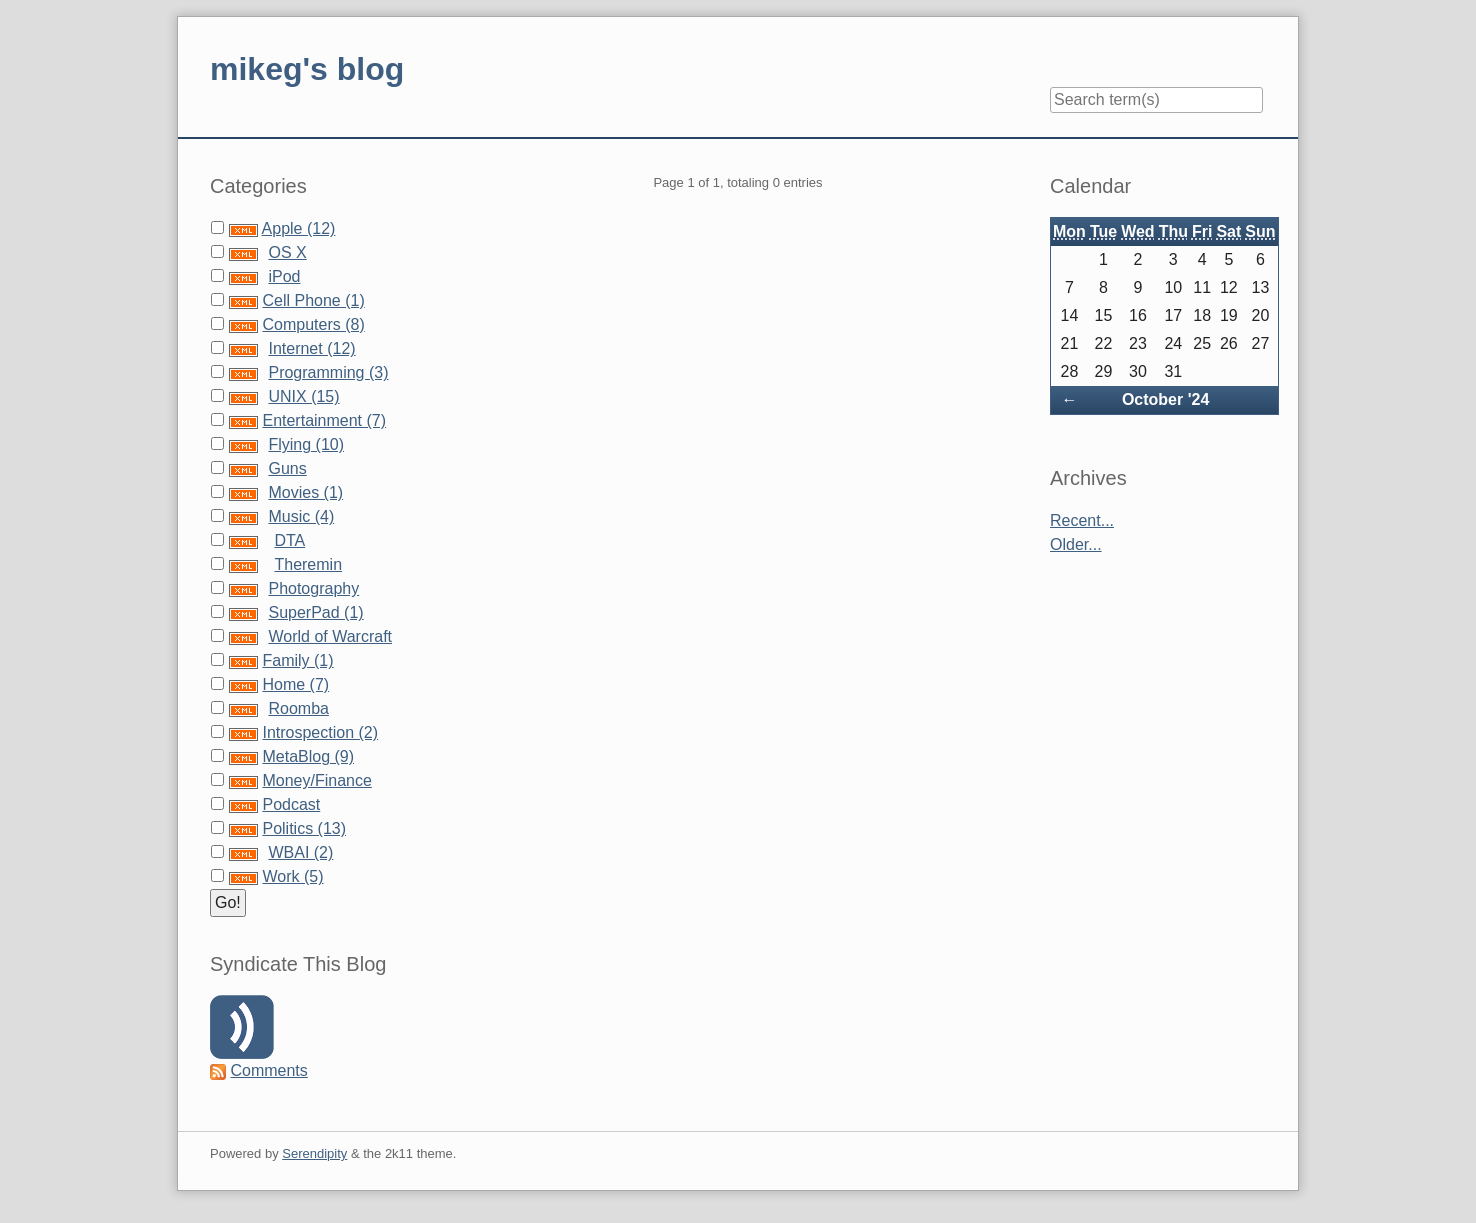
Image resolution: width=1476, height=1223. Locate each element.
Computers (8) (313, 324)
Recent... (1082, 520)
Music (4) (301, 516)
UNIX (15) (303, 396)
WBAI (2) (300, 852)
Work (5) (292, 876)
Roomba (298, 708)
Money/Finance (316, 780)
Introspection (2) (320, 732)
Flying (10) (306, 444)
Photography (313, 588)
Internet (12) (311, 348)
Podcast (291, 804)
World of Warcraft (330, 636)
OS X (287, 252)
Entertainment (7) (324, 420)
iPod (284, 276)
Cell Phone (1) (313, 300)
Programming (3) (328, 372)
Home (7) (295, 684)
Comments (268, 1070)
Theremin (308, 564)
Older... (1076, 544)
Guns (287, 468)
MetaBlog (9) (308, 756)
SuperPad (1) (315, 612)
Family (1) (297, 660)
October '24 (1165, 399)
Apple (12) (299, 228)
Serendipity (314, 1153)
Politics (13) (304, 828)
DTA (289, 540)
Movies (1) (305, 492)
